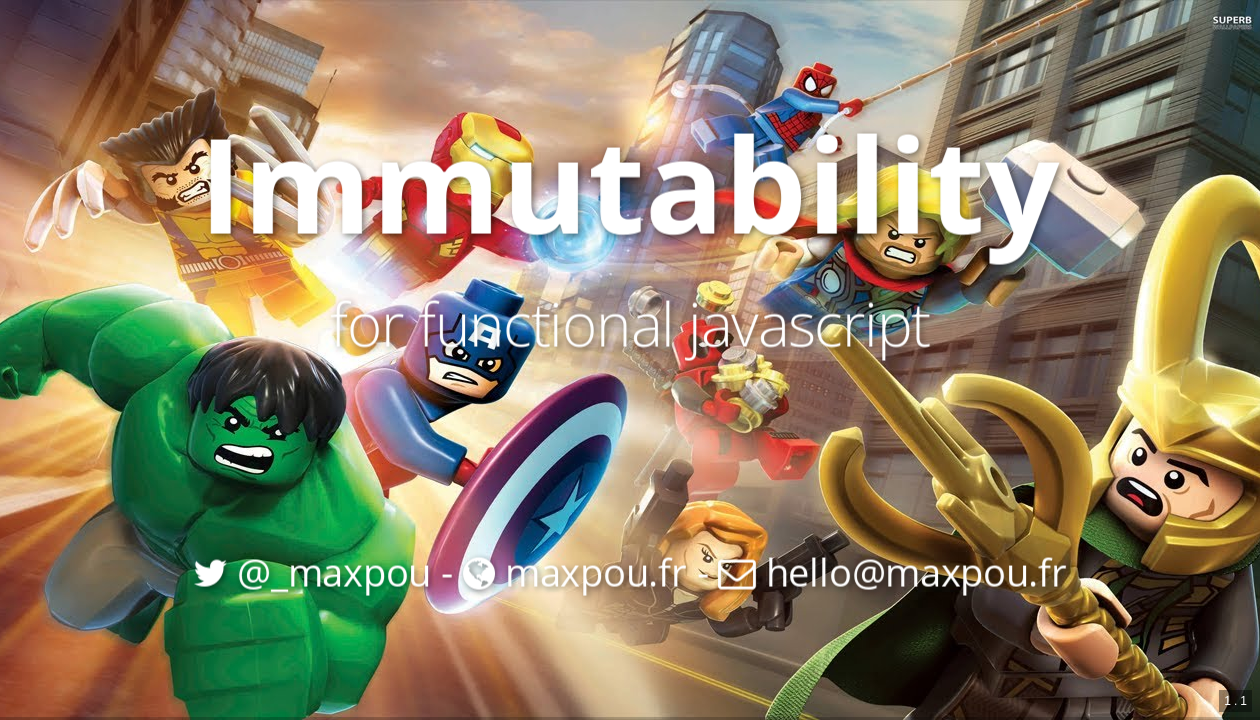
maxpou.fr (575, 570)
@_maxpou (312, 570)
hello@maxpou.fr (892, 570)
